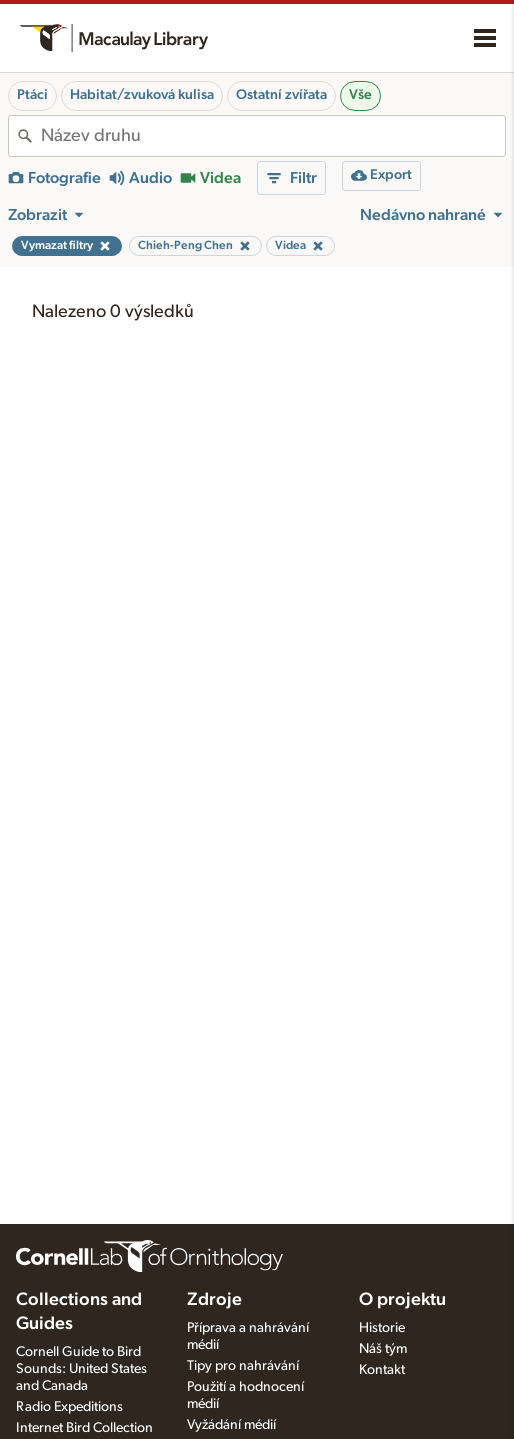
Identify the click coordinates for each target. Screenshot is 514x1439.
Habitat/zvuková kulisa (142, 95)
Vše (360, 95)
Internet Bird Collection (84, 1428)
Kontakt (382, 1370)
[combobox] (273, 136)
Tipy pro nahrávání (243, 1366)
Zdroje (214, 1300)
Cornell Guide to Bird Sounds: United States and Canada (81, 1369)
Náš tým (383, 1349)
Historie (382, 1328)
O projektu (402, 1300)
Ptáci (32, 95)
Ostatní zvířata (281, 95)
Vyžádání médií (231, 1425)
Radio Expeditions (69, 1407)
